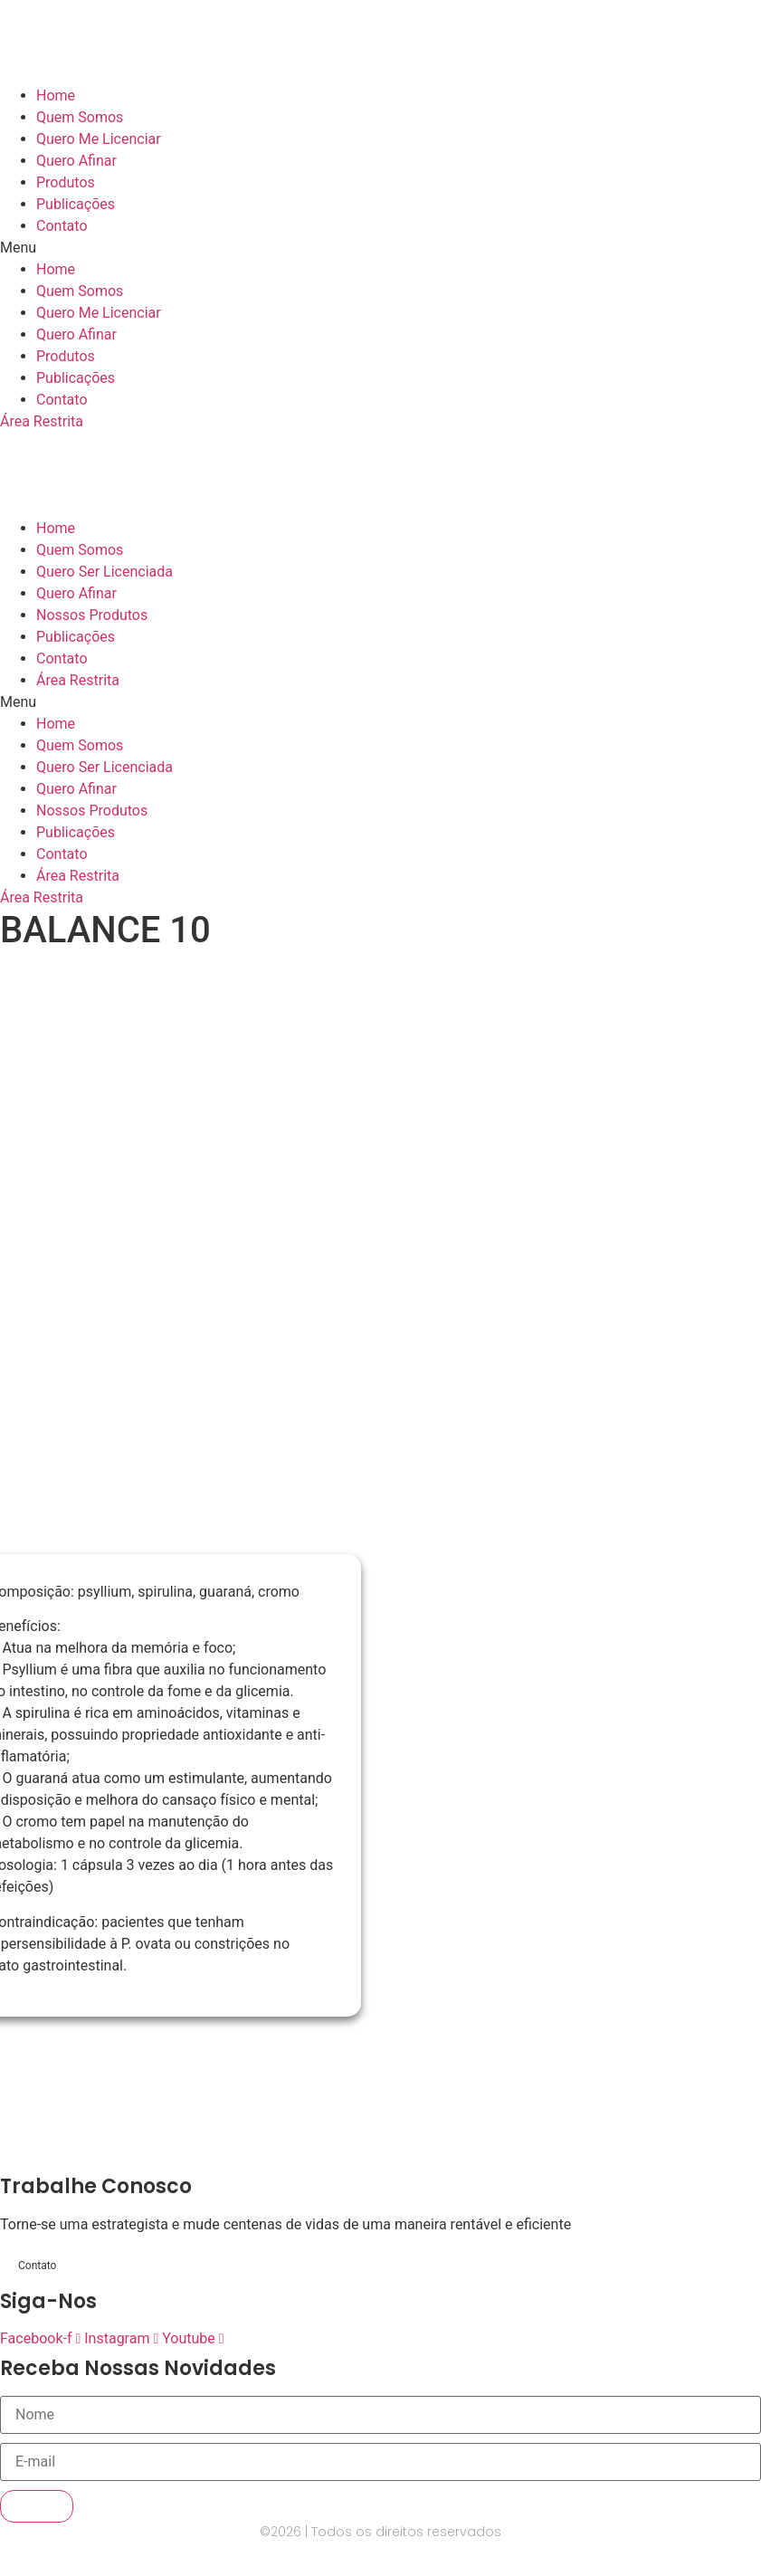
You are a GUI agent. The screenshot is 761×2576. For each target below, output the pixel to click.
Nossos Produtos (91, 615)
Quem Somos (79, 117)
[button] (380, 248)
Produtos (65, 182)
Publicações (75, 204)
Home (55, 95)
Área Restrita (77, 680)
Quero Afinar (76, 160)
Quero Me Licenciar (98, 139)
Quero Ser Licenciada (104, 571)
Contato (62, 225)
